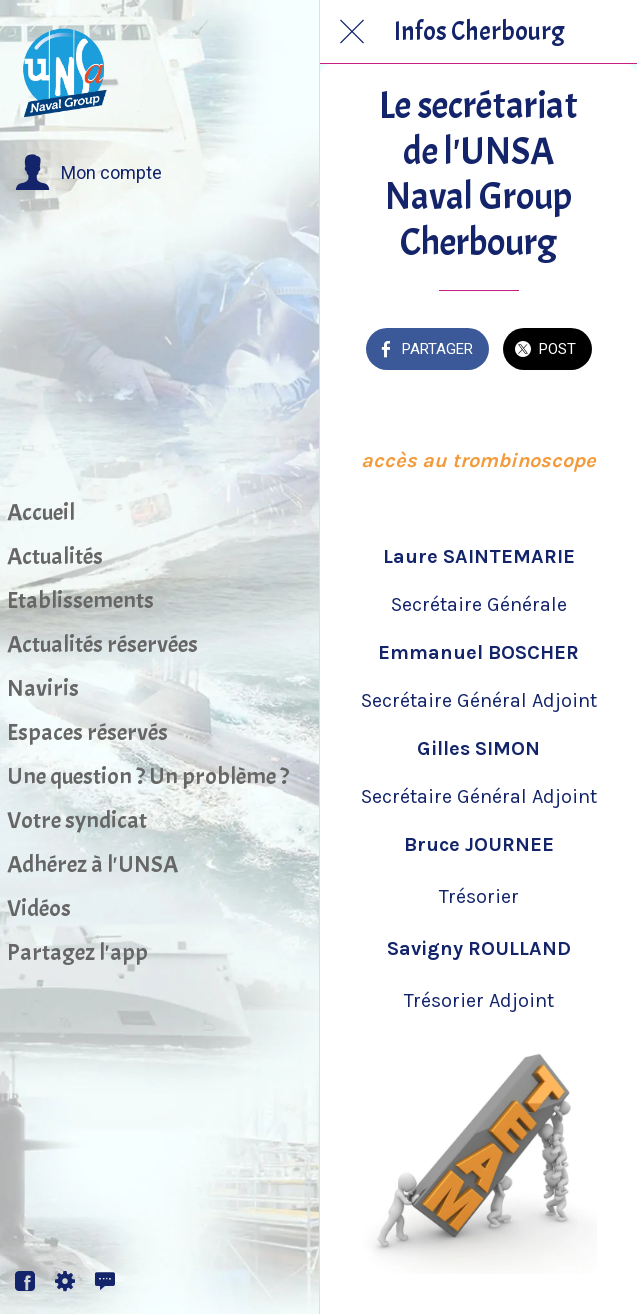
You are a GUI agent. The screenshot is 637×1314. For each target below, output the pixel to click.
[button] (88, 173)
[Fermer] (352, 32)
